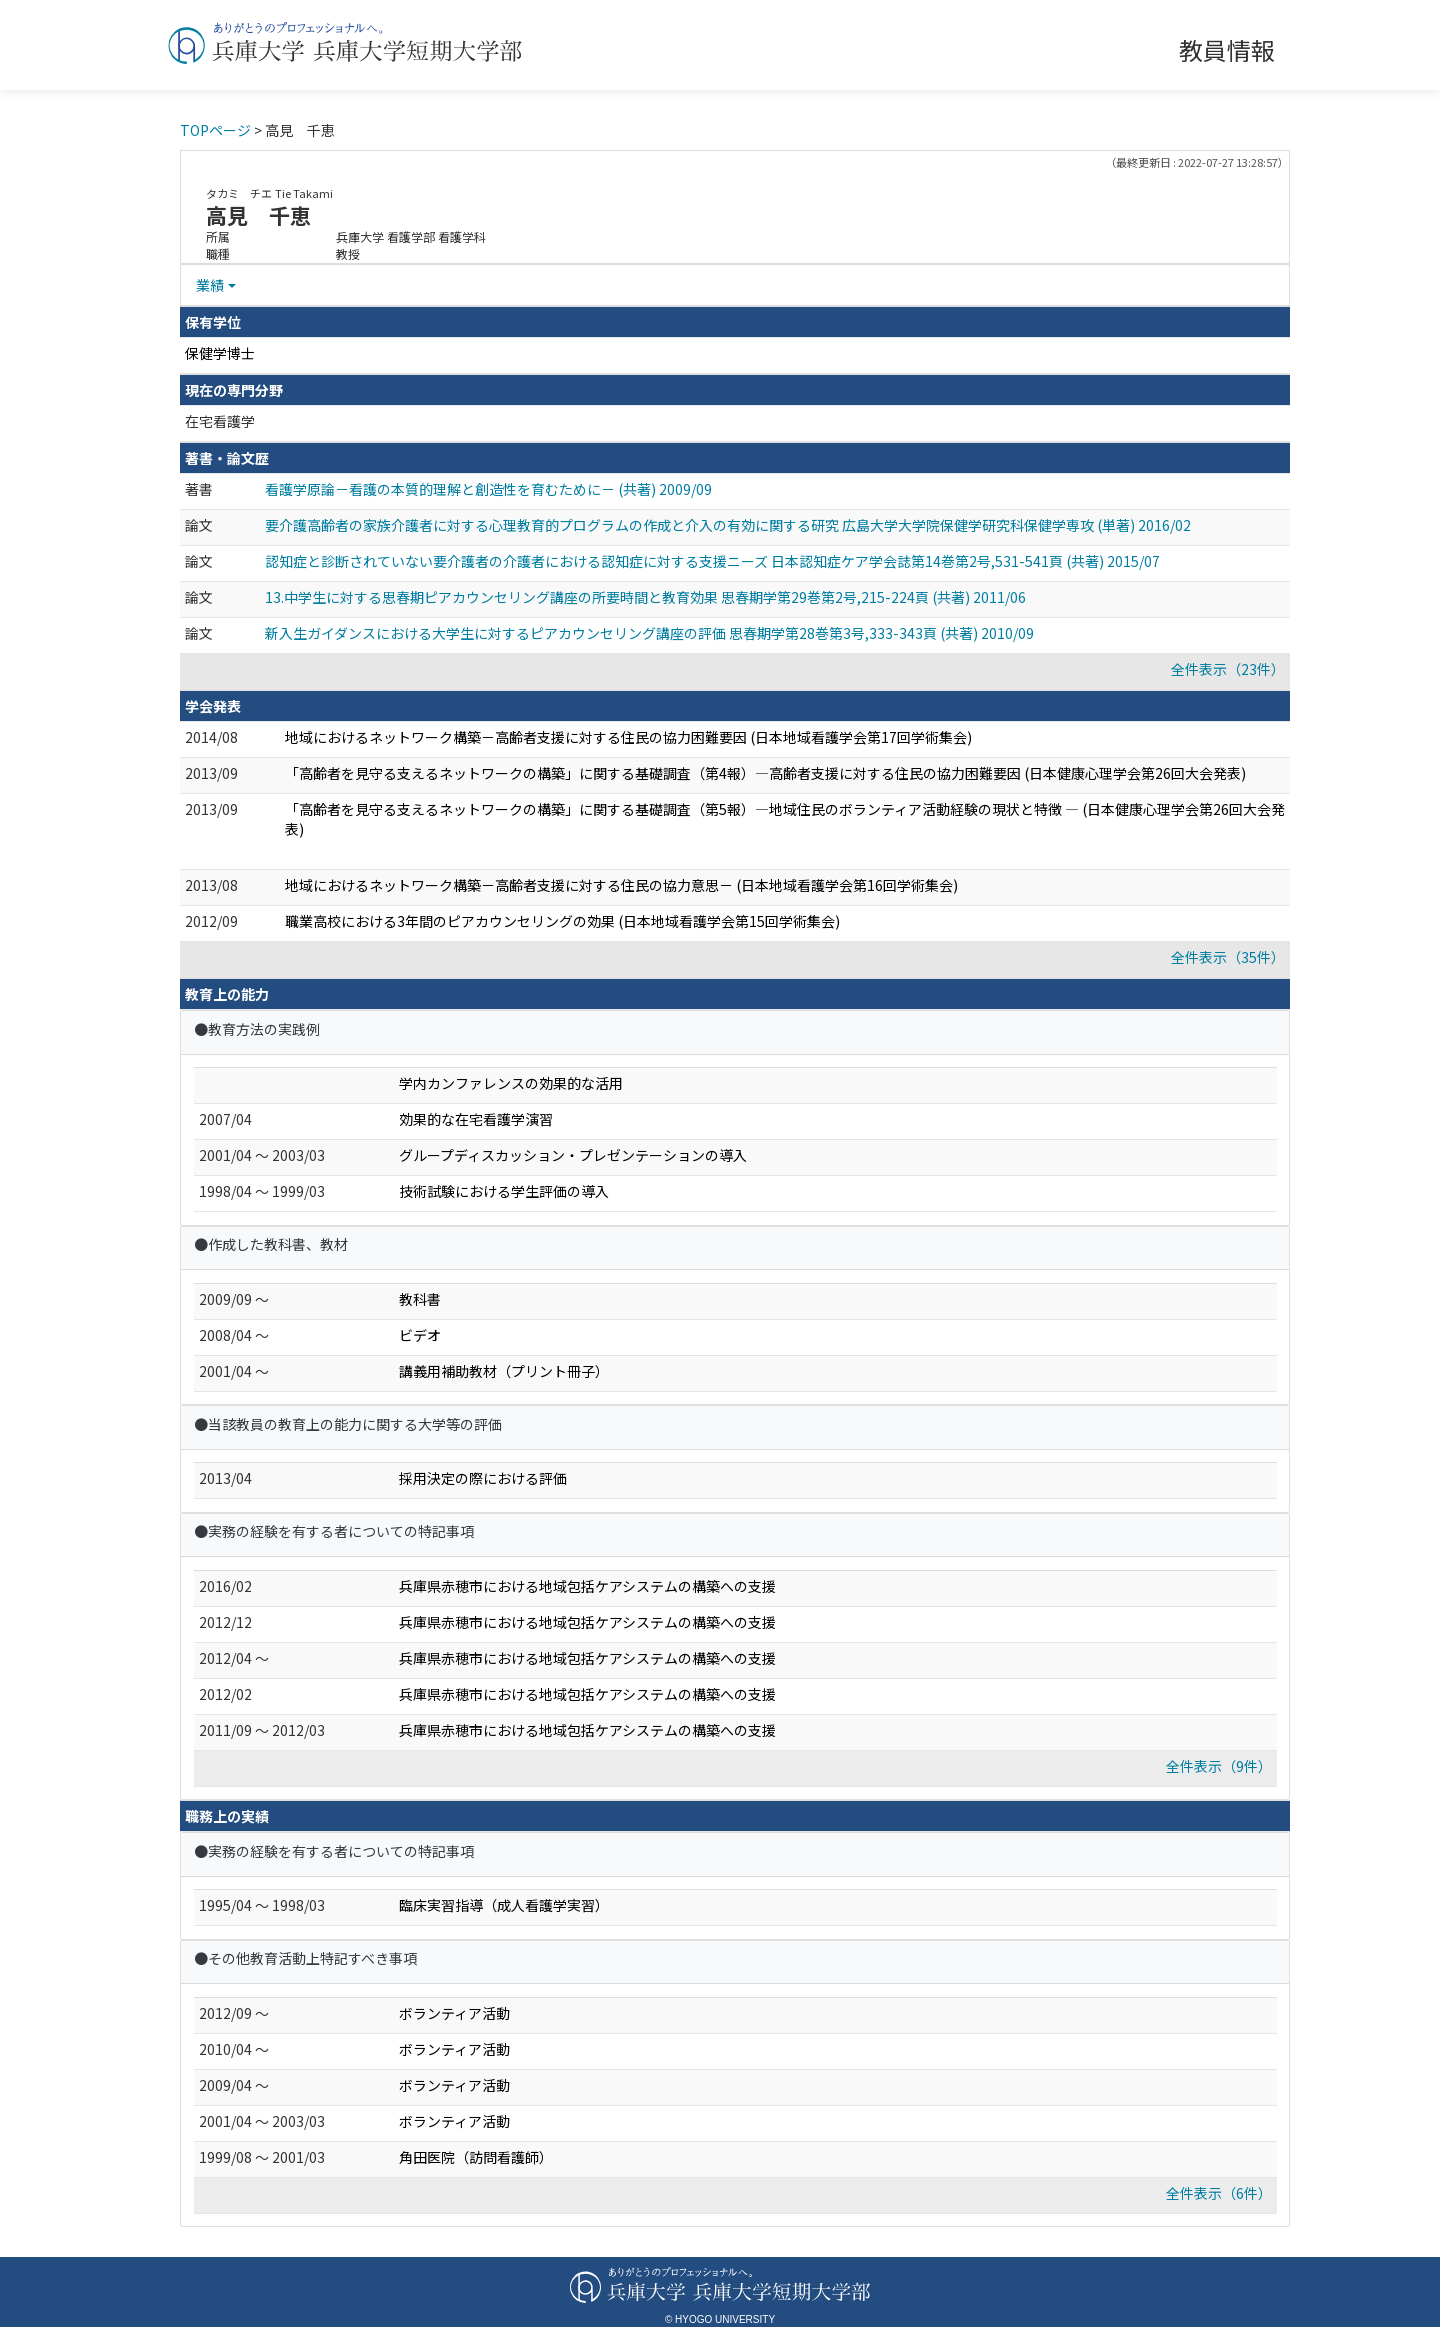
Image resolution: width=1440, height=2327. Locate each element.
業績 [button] (210, 285)
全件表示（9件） (1219, 1766)
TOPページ (215, 130)
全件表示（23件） (1228, 669)
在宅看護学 (220, 421)
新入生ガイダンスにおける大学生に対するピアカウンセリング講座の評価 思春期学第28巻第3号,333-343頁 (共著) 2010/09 (649, 633)
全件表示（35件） (1228, 957)
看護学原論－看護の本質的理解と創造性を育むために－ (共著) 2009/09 (488, 489)
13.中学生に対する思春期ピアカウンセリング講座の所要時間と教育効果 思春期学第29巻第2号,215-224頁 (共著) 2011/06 (645, 597)
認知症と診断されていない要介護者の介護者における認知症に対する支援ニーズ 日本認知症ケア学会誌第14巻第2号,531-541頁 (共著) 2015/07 (712, 561)
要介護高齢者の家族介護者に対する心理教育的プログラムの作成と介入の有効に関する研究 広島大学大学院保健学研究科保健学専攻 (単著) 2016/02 (728, 525)
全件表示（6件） (1219, 2193)
